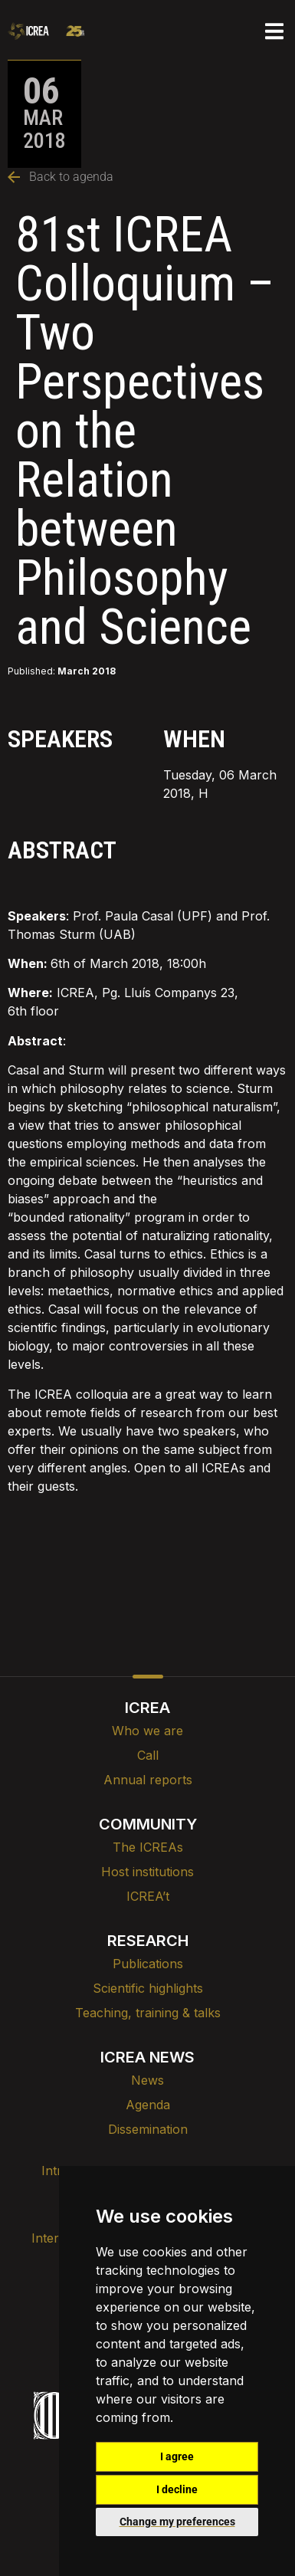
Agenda (148, 2104)
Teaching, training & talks (148, 2012)
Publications (148, 1963)
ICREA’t (147, 1896)
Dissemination (148, 2129)
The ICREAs (148, 1847)
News (147, 2080)
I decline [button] (177, 2489)
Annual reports (147, 1779)
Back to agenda (60, 176)
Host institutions (147, 1871)
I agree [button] (177, 2456)
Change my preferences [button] (177, 2521)
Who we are (147, 1730)
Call (148, 1755)
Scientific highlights (148, 1988)
